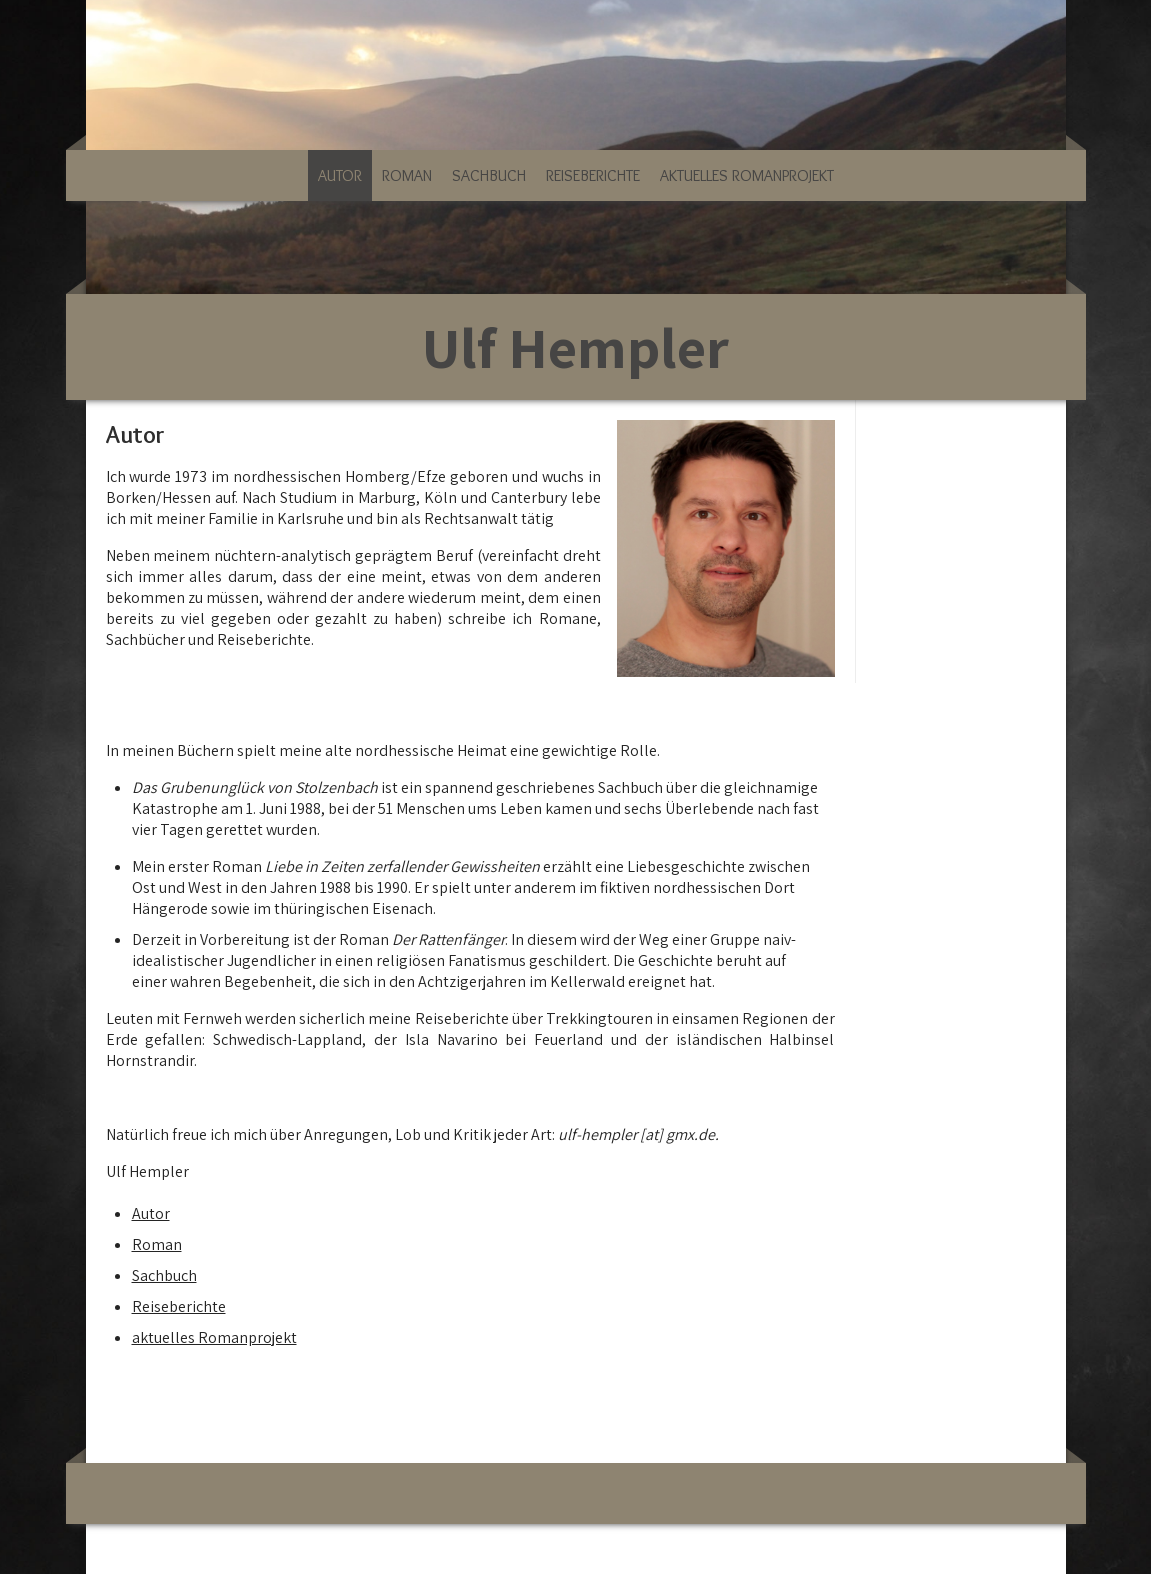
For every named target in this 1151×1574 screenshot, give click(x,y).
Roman (407, 175)
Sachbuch (489, 175)
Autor (340, 175)
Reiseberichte (593, 175)
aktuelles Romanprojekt (747, 175)
